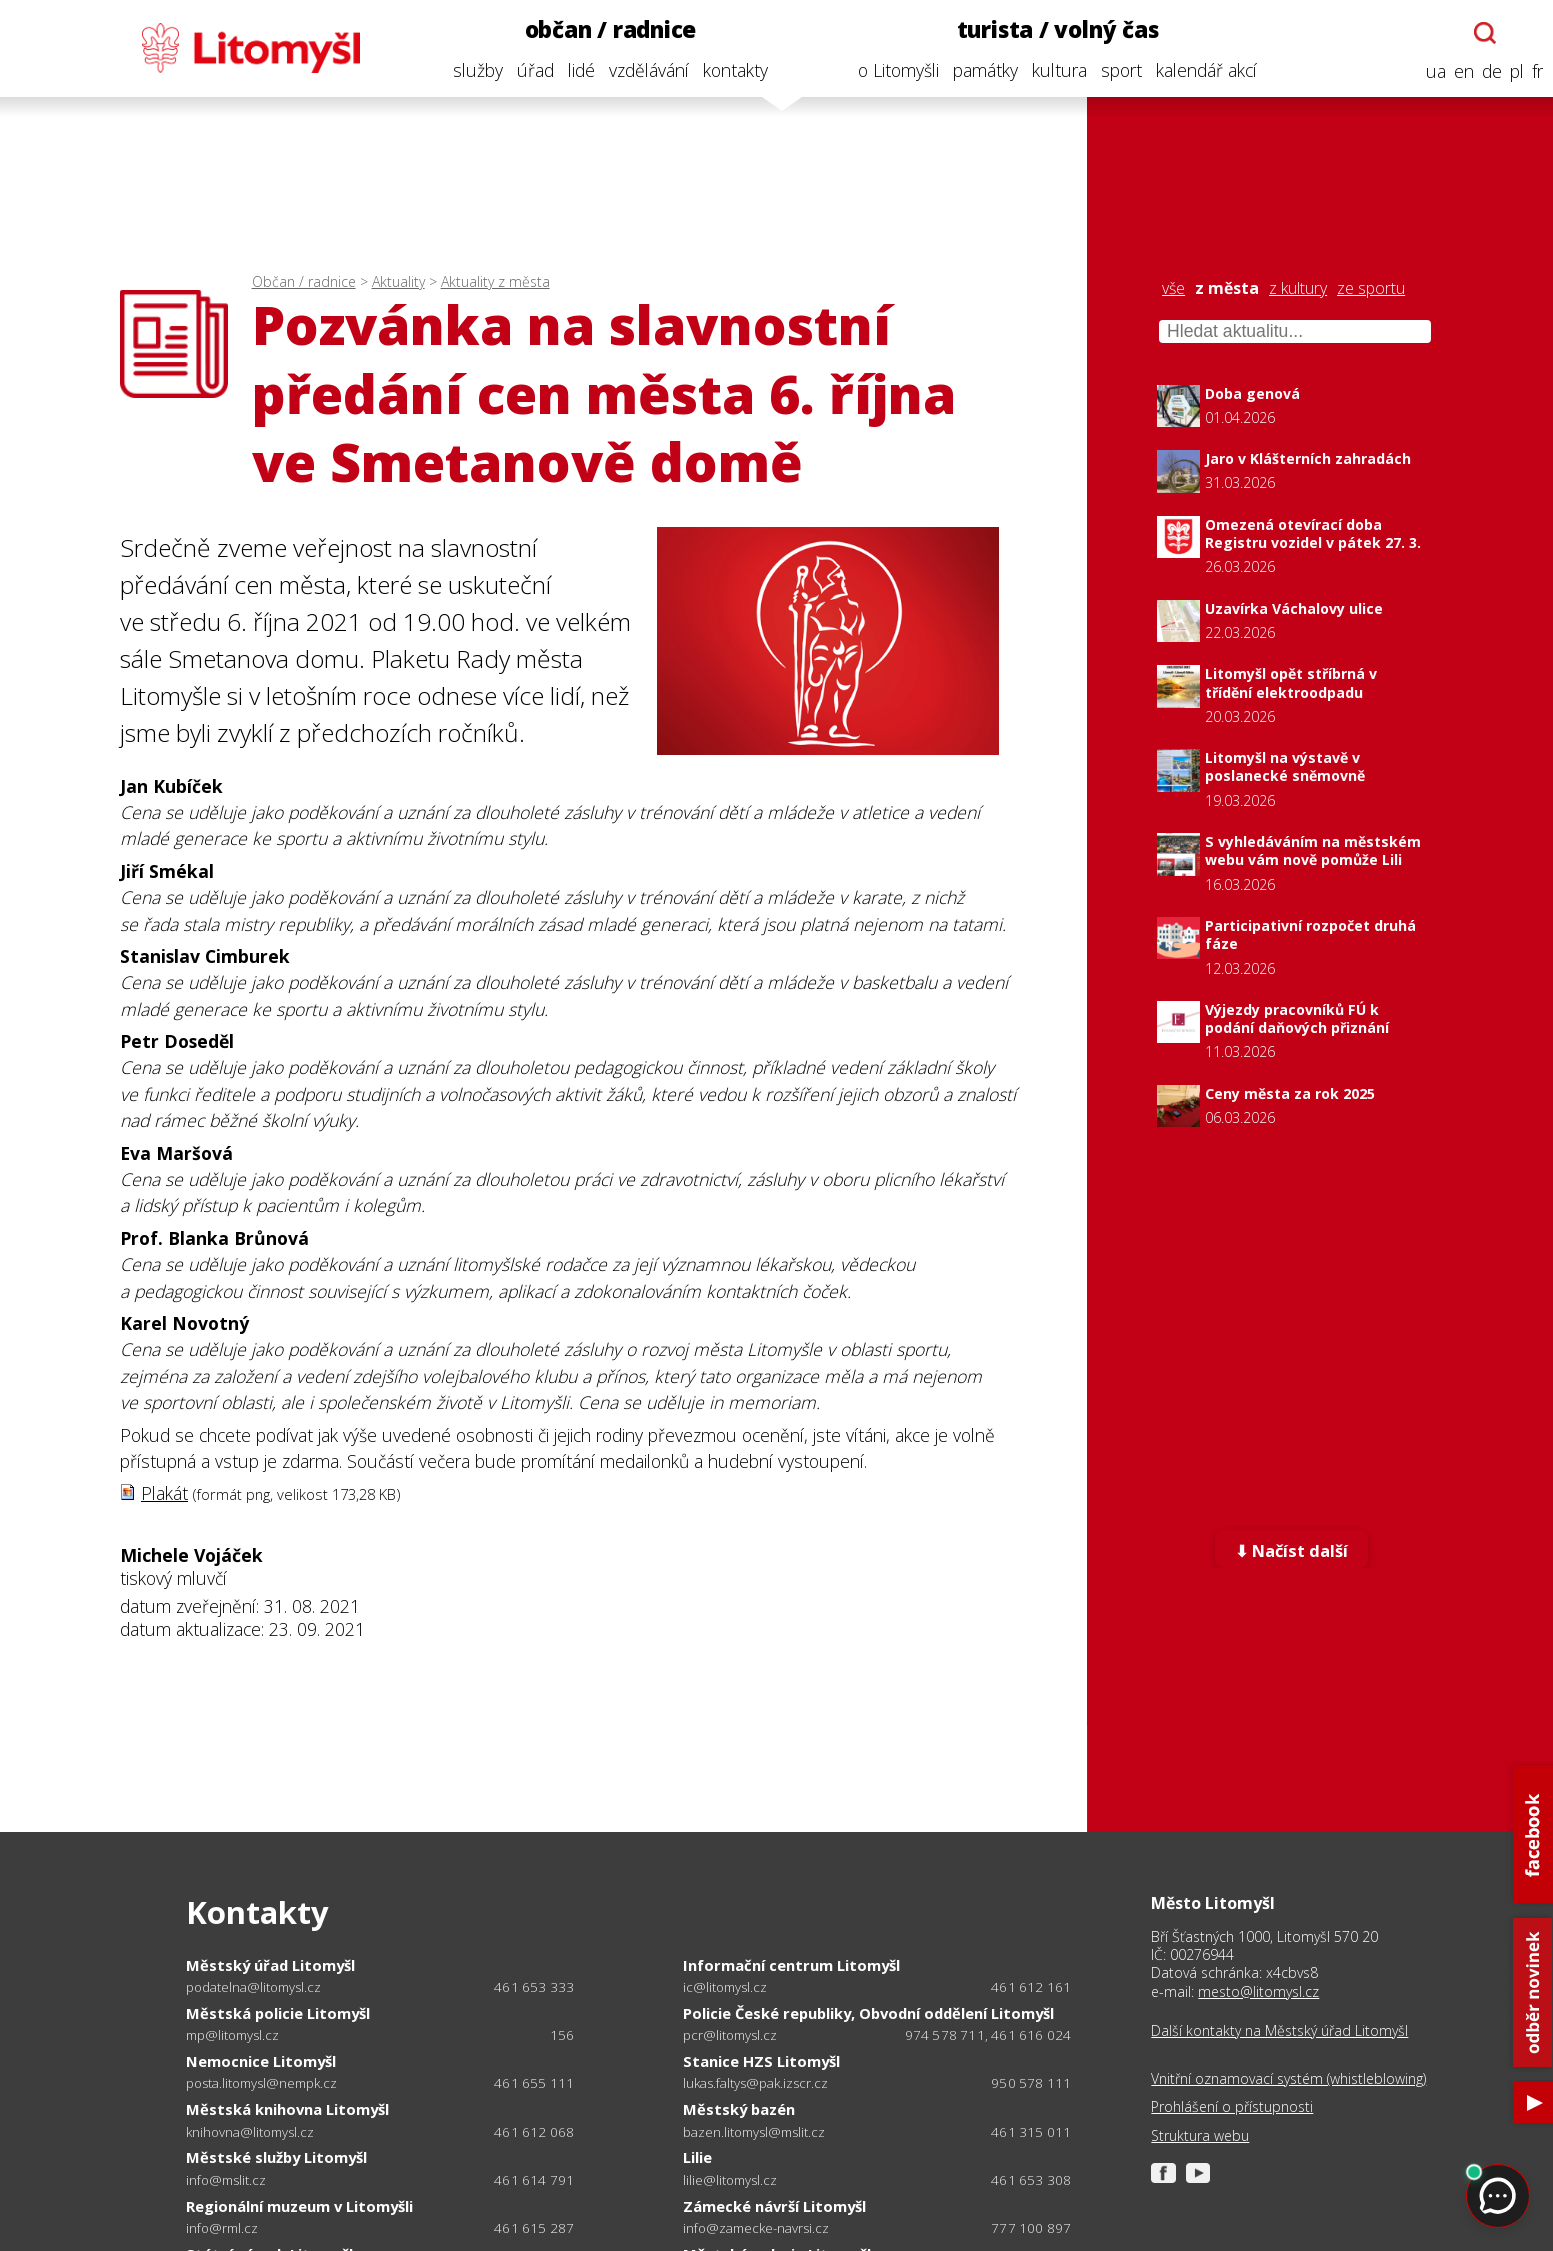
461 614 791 (534, 2180)
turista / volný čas (1052, 29)
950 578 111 (1031, 2083)
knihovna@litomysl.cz (250, 2132)
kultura (1053, 70)
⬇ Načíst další (1291, 1551)
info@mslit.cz (226, 2180)
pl (1511, 71)
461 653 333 (534, 1987)
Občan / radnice (304, 281)
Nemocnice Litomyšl (261, 2061)
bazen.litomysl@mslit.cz (754, 2132)
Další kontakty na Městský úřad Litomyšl (1279, 2031)
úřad (529, 70)
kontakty (729, 70)
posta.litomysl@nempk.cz (261, 2083)
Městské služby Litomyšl (276, 2157)
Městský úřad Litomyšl (270, 1965)
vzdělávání (643, 70)
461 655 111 (534, 2083)
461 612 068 (534, 2132)
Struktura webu (1200, 2136)
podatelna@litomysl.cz (253, 1987)
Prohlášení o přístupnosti (1232, 2107)
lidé (575, 70)
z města (1227, 288)
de (1486, 71)
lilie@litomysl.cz (730, 2180)
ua (1430, 71)
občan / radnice (605, 29)
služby (472, 70)
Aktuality (398, 281)
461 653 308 (1031, 2180)
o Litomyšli (892, 70)
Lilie (697, 2157)
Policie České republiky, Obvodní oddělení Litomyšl (868, 2013)
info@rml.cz (222, 2228)
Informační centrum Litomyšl (791, 1965)
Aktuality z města (495, 281)
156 (562, 2035)
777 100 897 (1031, 2228)
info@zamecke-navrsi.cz (756, 2228)
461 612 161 (1031, 1987)
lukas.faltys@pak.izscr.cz (755, 2083)
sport (1115, 70)
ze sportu (1371, 288)
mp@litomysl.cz (232, 2035)
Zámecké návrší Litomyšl (774, 2206)
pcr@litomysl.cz (730, 2035)
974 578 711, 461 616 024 (988, 2035)
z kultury (1298, 288)
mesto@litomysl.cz (1258, 1991)
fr (1531, 71)
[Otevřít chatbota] (1480, 33)
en (1458, 71)
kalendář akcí (1200, 70)
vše (1173, 288)
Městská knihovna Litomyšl (287, 2109)
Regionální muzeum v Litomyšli (299, 2206)
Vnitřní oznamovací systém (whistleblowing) (1288, 2079)
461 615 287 (534, 2228)
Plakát (164, 1493)
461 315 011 (1031, 2132)
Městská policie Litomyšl (278, 2013)
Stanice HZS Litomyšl (761, 2061)
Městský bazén (739, 2109)
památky (979, 70)
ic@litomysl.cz (725, 1987)
